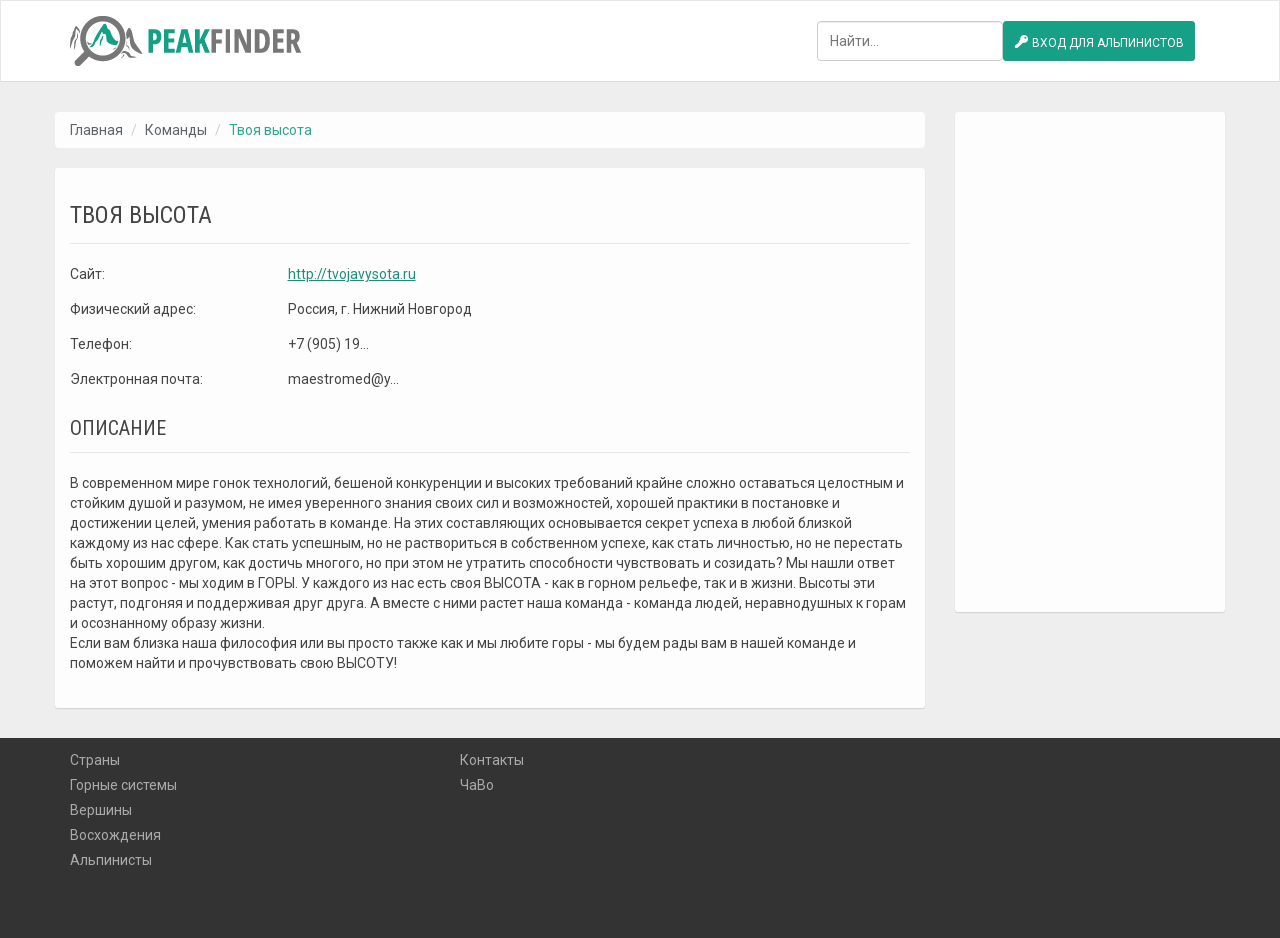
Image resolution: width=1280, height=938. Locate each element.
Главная (96, 130)
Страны (95, 760)
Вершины (101, 810)
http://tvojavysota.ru (352, 274)
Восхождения (115, 835)
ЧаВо (477, 785)
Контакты (492, 760)
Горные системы (123, 785)
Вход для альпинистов (1099, 42)
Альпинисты (111, 860)
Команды (176, 130)
